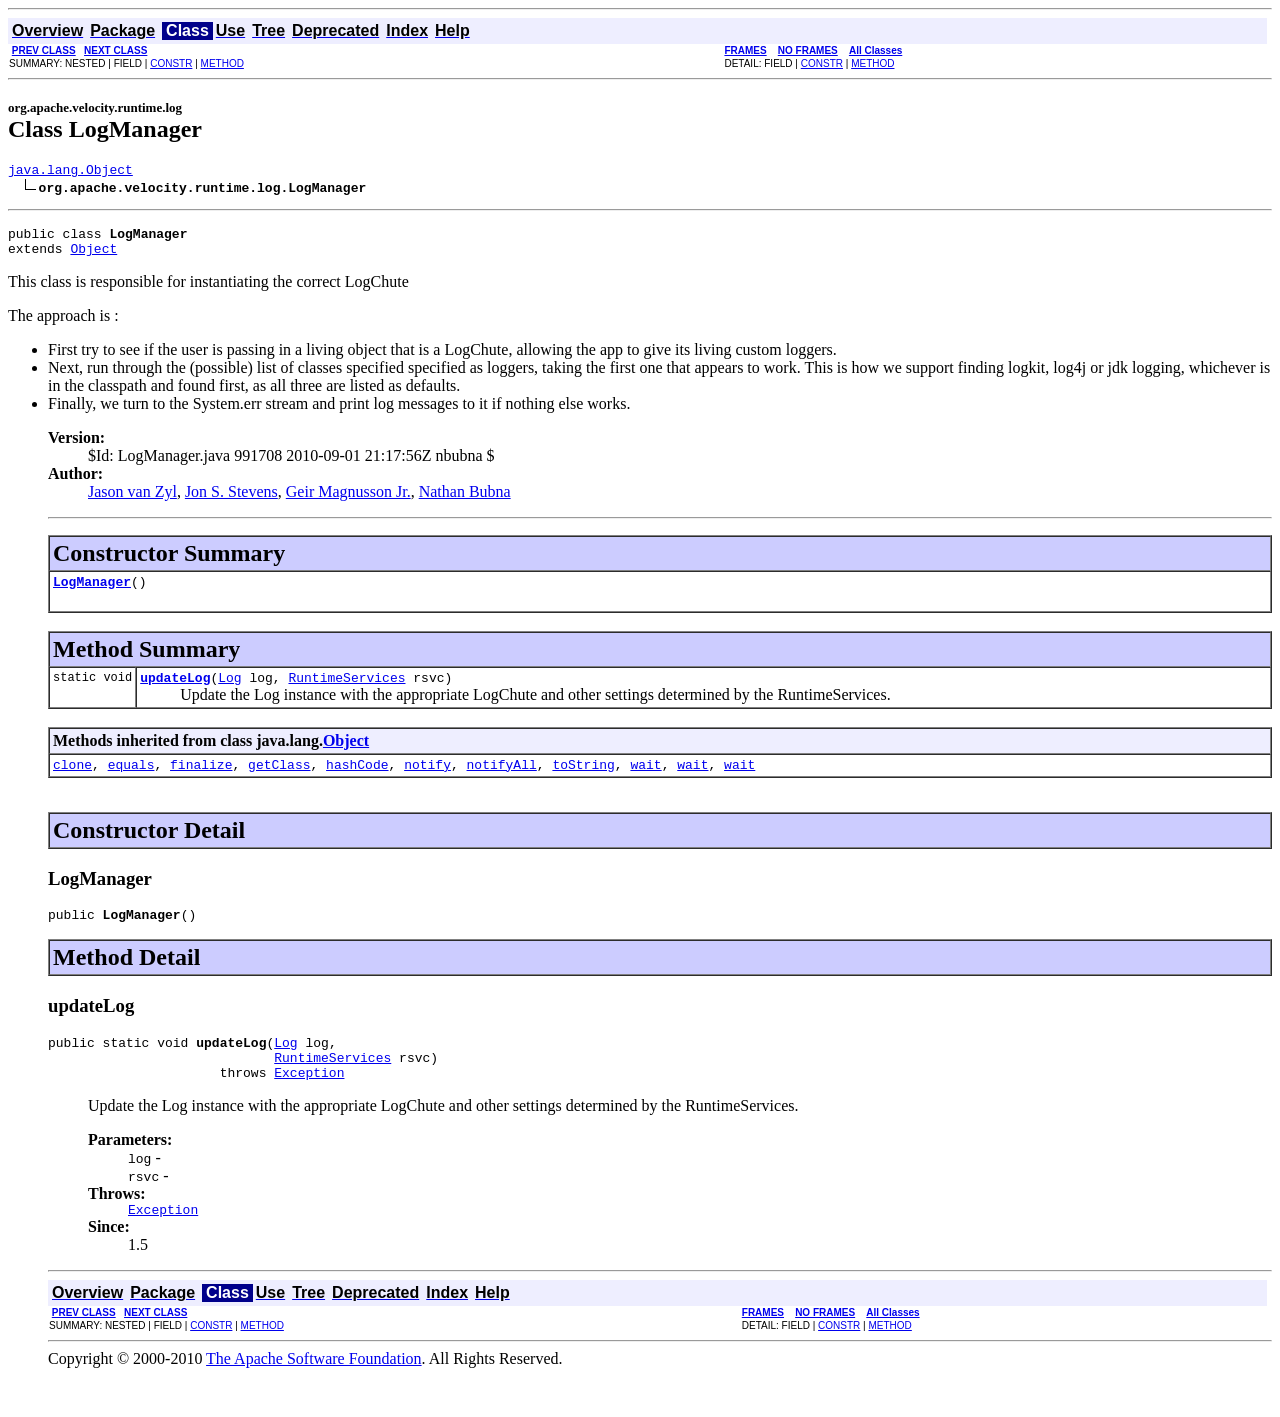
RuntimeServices (346, 692)
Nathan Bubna (465, 500)
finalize (201, 782)
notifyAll (502, 782)
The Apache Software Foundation (314, 1391)
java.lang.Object (70, 172)
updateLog (175, 692)
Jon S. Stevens (231, 500)
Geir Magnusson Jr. (348, 500)
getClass (279, 782)
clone (72, 782)
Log (229, 692)
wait (645, 782)
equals (131, 782)
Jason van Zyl (132, 500)
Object (93, 257)
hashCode (357, 782)
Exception (309, 1102)
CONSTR (171, 63)
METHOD (222, 63)
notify (427, 782)
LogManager (92, 593)
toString (583, 782)
